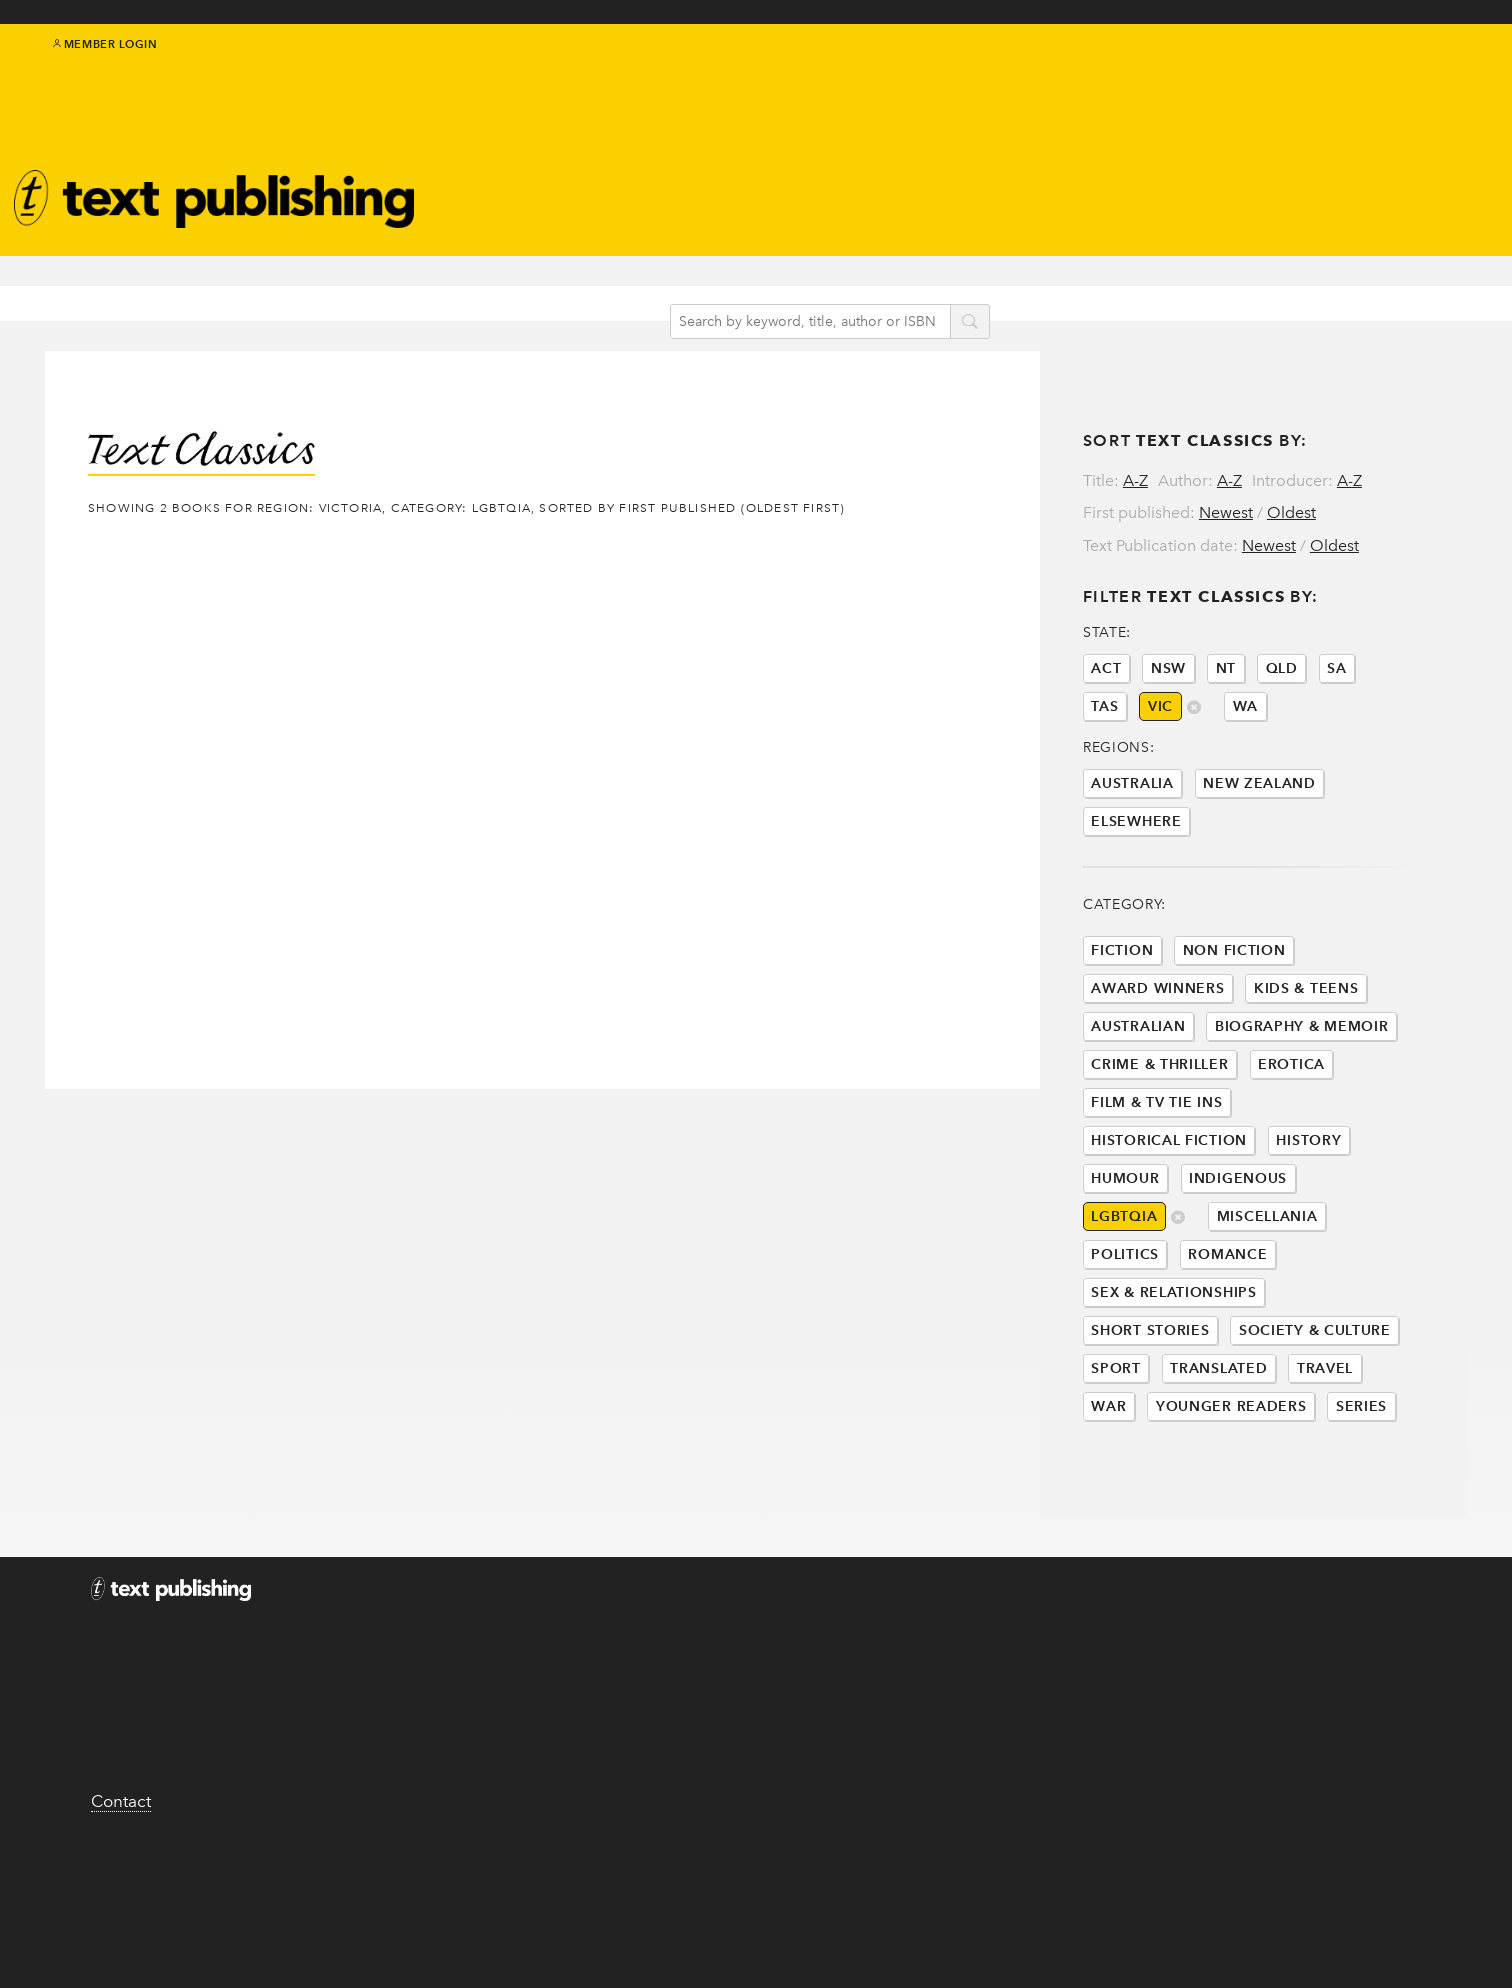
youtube (1455, 71)
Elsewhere (1136, 930)
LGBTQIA (1124, 1325)
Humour (1125, 1287)
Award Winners (1157, 1097)
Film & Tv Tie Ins (1156, 1211)
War (1108, 1515)
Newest (1226, 473)
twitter (1365, 71)
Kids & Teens (1306, 1097)
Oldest (1291, 473)
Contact (121, 1935)
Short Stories (1150, 1439)
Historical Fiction (1169, 1249)
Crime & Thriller (1159, 1173)
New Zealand (1259, 892)
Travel (1325, 1477)
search (995, 289)
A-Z (1135, 441)
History (1308, 1249)
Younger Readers (1231, 1515)
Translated (1218, 1477)
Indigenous (1238, 1287)
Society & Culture (1315, 1439)
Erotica (1291, 1173)
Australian (1138, 1135)
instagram (1432, 71)
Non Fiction (1234, 1059)
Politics (1125, 1363)
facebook (1388, 71)
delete (1178, 1327)
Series (1361, 1515)
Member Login (105, 60)
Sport (1116, 1477)
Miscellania (1267, 1325)
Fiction (1122, 1059)
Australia (1132, 892)
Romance (1227, 1363)
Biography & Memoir (1302, 1135)
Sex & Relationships (1173, 1401)
